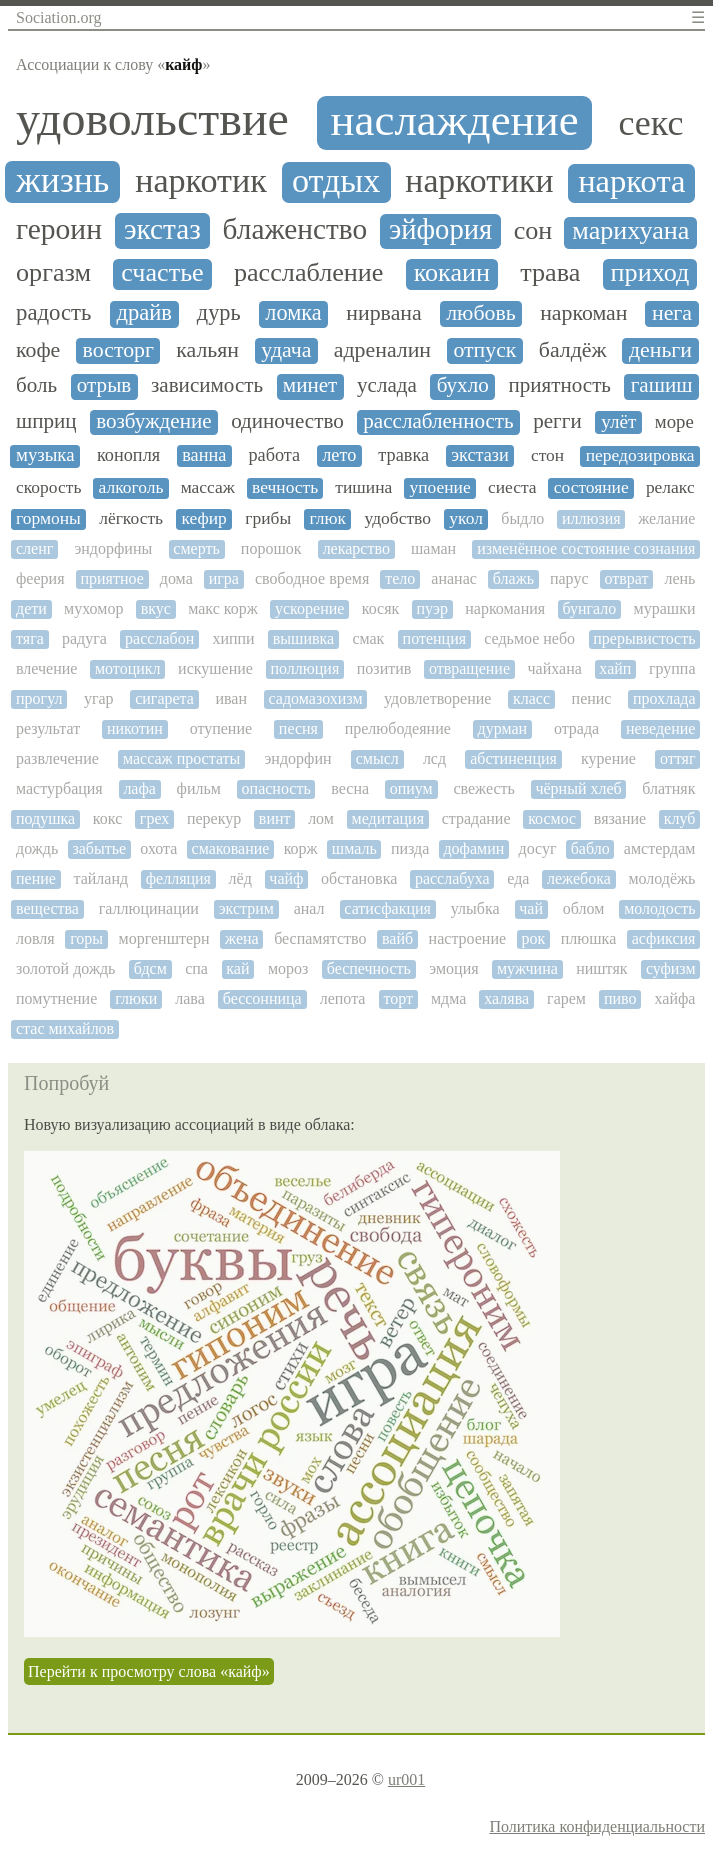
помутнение (56, 998)
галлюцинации (149, 908)
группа (672, 668)
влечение (46, 668)
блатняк (668, 788)
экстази (480, 455)
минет (310, 385)
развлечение (57, 758)
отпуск (484, 350)
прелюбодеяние (398, 728)
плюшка (588, 938)
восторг (118, 350)
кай (237, 968)
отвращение (469, 668)
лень (679, 578)
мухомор (93, 608)
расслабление (309, 273)
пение (36, 878)
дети (31, 608)
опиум (411, 788)
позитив (384, 668)
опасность (276, 788)
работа (274, 455)
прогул (39, 698)
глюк (328, 518)
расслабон (159, 638)
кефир (203, 518)
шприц (46, 421)
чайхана (555, 668)
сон (533, 231)
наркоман (583, 313)
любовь (480, 313)
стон (547, 455)
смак (368, 638)
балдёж (573, 350)
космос (552, 818)
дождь (37, 848)
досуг (538, 848)
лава (190, 998)
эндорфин (297, 758)
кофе (38, 350)
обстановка (359, 878)
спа (196, 968)
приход (650, 273)
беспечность (369, 968)
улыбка (475, 908)
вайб (397, 938)
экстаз (162, 229)
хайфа (674, 998)
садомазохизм (316, 698)
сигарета (164, 698)
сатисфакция (387, 908)
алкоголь (131, 487)
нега (672, 313)
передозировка (640, 455)
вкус (156, 608)
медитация (388, 818)
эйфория (440, 229)
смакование (231, 848)
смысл (377, 758)
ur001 (406, 1779)
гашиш (662, 385)
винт (275, 818)
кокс (107, 818)
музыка (45, 455)
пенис (592, 698)
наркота (631, 181)
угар (99, 698)
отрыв (104, 385)
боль (36, 385)
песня (298, 728)
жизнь (62, 180)
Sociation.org (58, 17)
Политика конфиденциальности (597, 1826)
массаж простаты (181, 758)
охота (158, 848)
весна (350, 788)
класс (531, 698)
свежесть (483, 788)
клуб (680, 818)
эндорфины (113, 548)
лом (321, 818)
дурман (503, 728)
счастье (162, 273)
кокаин (452, 273)
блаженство (295, 229)
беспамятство (320, 938)
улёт (618, 421)
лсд (434, 758)
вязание (620, 818)
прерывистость (644, 638)
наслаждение (455, 120)
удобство (398, 518)
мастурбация (59, 788)
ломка (293, 313)
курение (608, 758)
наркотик (201, 180)
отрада (576, 728)
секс (650, 123)
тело (400, 578)
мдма (448, 998)
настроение (467, 938)
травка (403, 455)
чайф (286, 878)
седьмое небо (529, 638)
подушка (45, 818)
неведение (660, 728)
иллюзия (591, 518)
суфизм (671, 968)
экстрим (246, 908)
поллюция (304, 668)
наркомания (505, 608)
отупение (221, 728)
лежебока (579, 878)
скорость (48, 487)
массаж (208, 487)
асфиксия (664, 938)
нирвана (383, 313)
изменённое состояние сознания (586, 548)
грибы (268, 518)
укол (466, 518)
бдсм (150, 968)
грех (154, 818)
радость (53, 312)
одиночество (287, 421)
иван (231, 698)
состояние (591, 487)
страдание (476, 818)
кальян (207, 350)
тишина (363, 487)
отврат (626, 578)
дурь (219, 313)
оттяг (677, 758)
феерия (40, 578)
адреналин (382, 350)
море (674, 422)
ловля (35, 938)
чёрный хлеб (578, 788)
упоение (439, 487)
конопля (128, 455)
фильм (199, 788)
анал (309, 908)
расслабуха (452, 878)
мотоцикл (128, 668)
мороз (288, 968)
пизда (410, 848)
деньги (660, 350)
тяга (30, 638)
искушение (215, 668)
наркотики (479, 180)
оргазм (53, 273)
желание (666, 518)
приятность (559, 385)
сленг (34, 548)
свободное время (312, 578)
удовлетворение (437, 698)
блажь (513, 578)
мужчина (527, 968)
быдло (522, 518)
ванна (204, 455)
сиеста (512, 487)
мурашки (665, 608)
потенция (435, 638)
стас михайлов (65, 1028)
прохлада (664, 698)
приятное (111, 578)
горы (86, 938)
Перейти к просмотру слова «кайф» (149, 1671)
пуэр (432, 608)
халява (506, 998)
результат (48, 728)
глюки (136, 998)
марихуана (630, 231)
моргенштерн (164, 938)
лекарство (356, 548)
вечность (285, 487)
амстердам (660, 848)
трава (550, 273)
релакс (670, 487)
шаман (433, 548)
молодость (659, 908)
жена (242, 938)
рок (534, 938)
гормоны (48, 518)
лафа (139, 788)
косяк (381, 608)
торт (398, 998)
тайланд (100, 878)
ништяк (601, 968)
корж (301, 848)
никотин (135, 728)
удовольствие (152, 119)
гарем (566, 998)
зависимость (207, 385)
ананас (454, 578)
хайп (615, 668)
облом (584, 908)
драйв (143, 313)
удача (286, 350)
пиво (620, 998)
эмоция (453, 968)
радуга (84, 638)
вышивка (303, 638)
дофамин (473, 848)
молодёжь (661, 878)
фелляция (178, 878)
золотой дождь (65, 968)
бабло (590, 848)
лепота (343, 998)
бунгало (589, 608)
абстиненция (513, 758)
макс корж (223, 608)
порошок (271, 548)
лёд (240, 878)
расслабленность (438, 421)
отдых (336, 180)
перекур (214, 818)
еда (518, 878)
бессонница (262, 998)
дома (176, 578)
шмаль (354, 848)
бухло (463, 385)
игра (224, 578)
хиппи (233, 638)
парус (569, 578)
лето (339, 455)
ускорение (309, 608)
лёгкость (131, 518)
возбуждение (153, 421)
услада (387, 385)
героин (59, 229)
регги (557, 421)
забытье (99, 848)
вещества (47, 908)
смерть (196, 548)
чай (531, 908)
